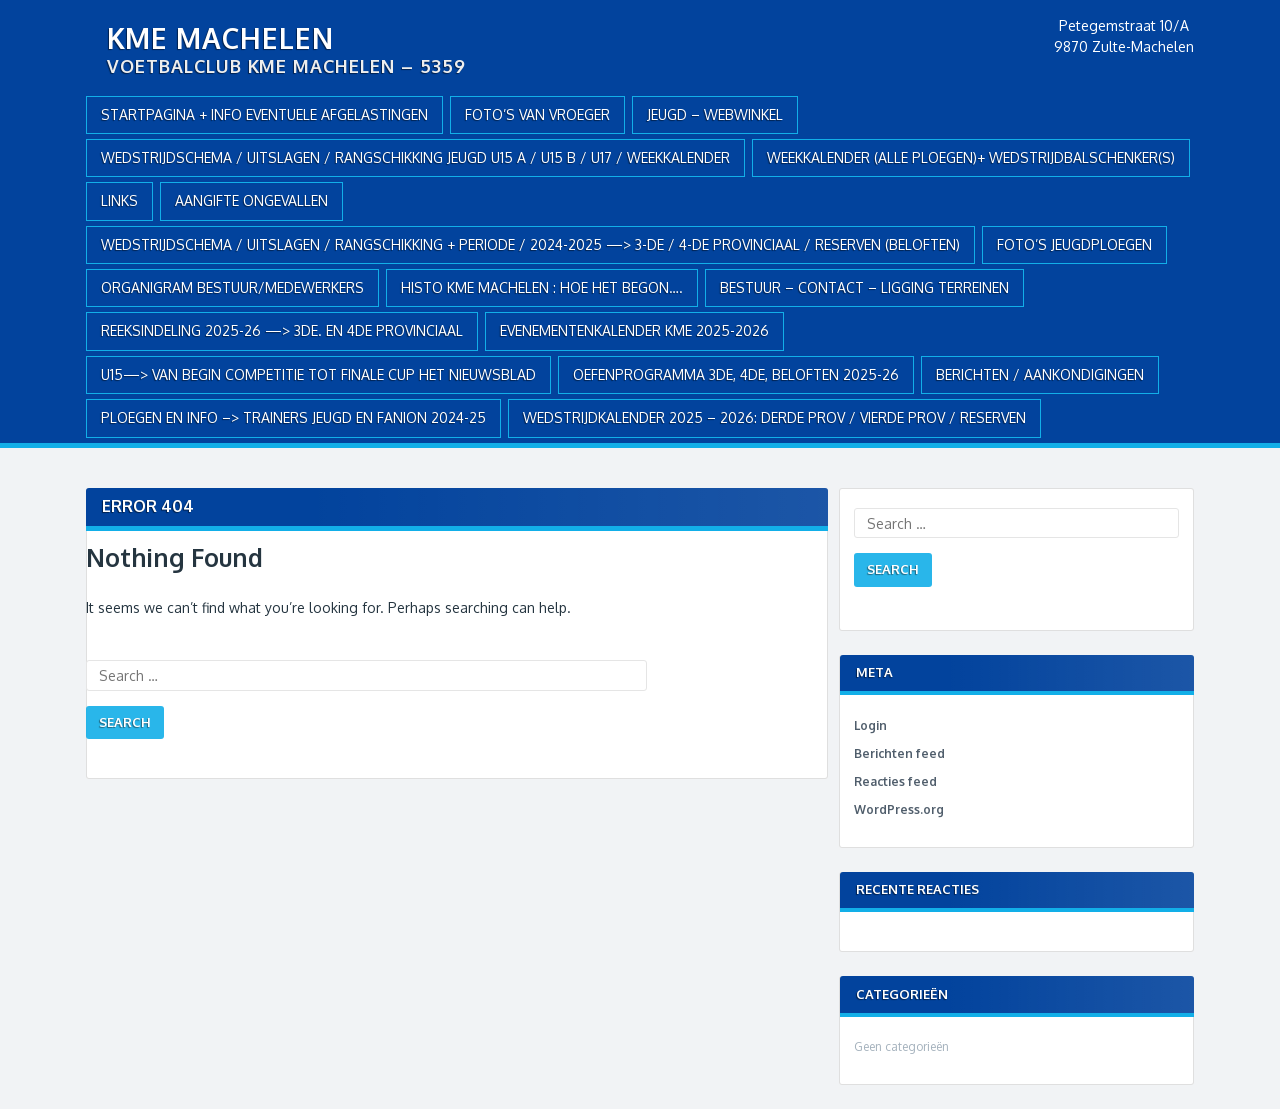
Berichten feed (899, 753)
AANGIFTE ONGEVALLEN (251, 200)
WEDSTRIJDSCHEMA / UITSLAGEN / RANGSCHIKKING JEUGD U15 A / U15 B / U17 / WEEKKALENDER (415, 157)
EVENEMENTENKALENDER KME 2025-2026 (634, 330)
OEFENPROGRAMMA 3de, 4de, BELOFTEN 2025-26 (736, 374)
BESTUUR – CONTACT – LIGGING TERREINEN (864, 287)
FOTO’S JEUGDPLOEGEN (1074, 244)
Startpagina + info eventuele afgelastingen (264, 114)
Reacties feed (895, 781)
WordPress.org (899, 809)
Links (119, 200)
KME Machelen (220, 38)
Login (870, 725)
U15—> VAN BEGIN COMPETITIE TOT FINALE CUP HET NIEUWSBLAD (318, 374)
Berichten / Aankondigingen (1040, 374)
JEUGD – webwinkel (715, 114)
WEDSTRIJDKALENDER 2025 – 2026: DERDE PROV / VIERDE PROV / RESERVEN (774, 417)
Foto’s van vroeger (537, 114)
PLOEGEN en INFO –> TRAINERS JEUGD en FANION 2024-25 (293, 417)
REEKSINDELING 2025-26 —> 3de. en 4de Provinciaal (282, 330)
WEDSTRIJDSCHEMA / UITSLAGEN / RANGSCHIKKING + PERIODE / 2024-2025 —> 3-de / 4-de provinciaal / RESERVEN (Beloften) (530, 244)
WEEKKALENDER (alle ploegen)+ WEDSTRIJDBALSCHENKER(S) (971, 157)
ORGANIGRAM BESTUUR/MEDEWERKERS (232, 287)
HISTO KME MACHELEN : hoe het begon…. (542, 287)
